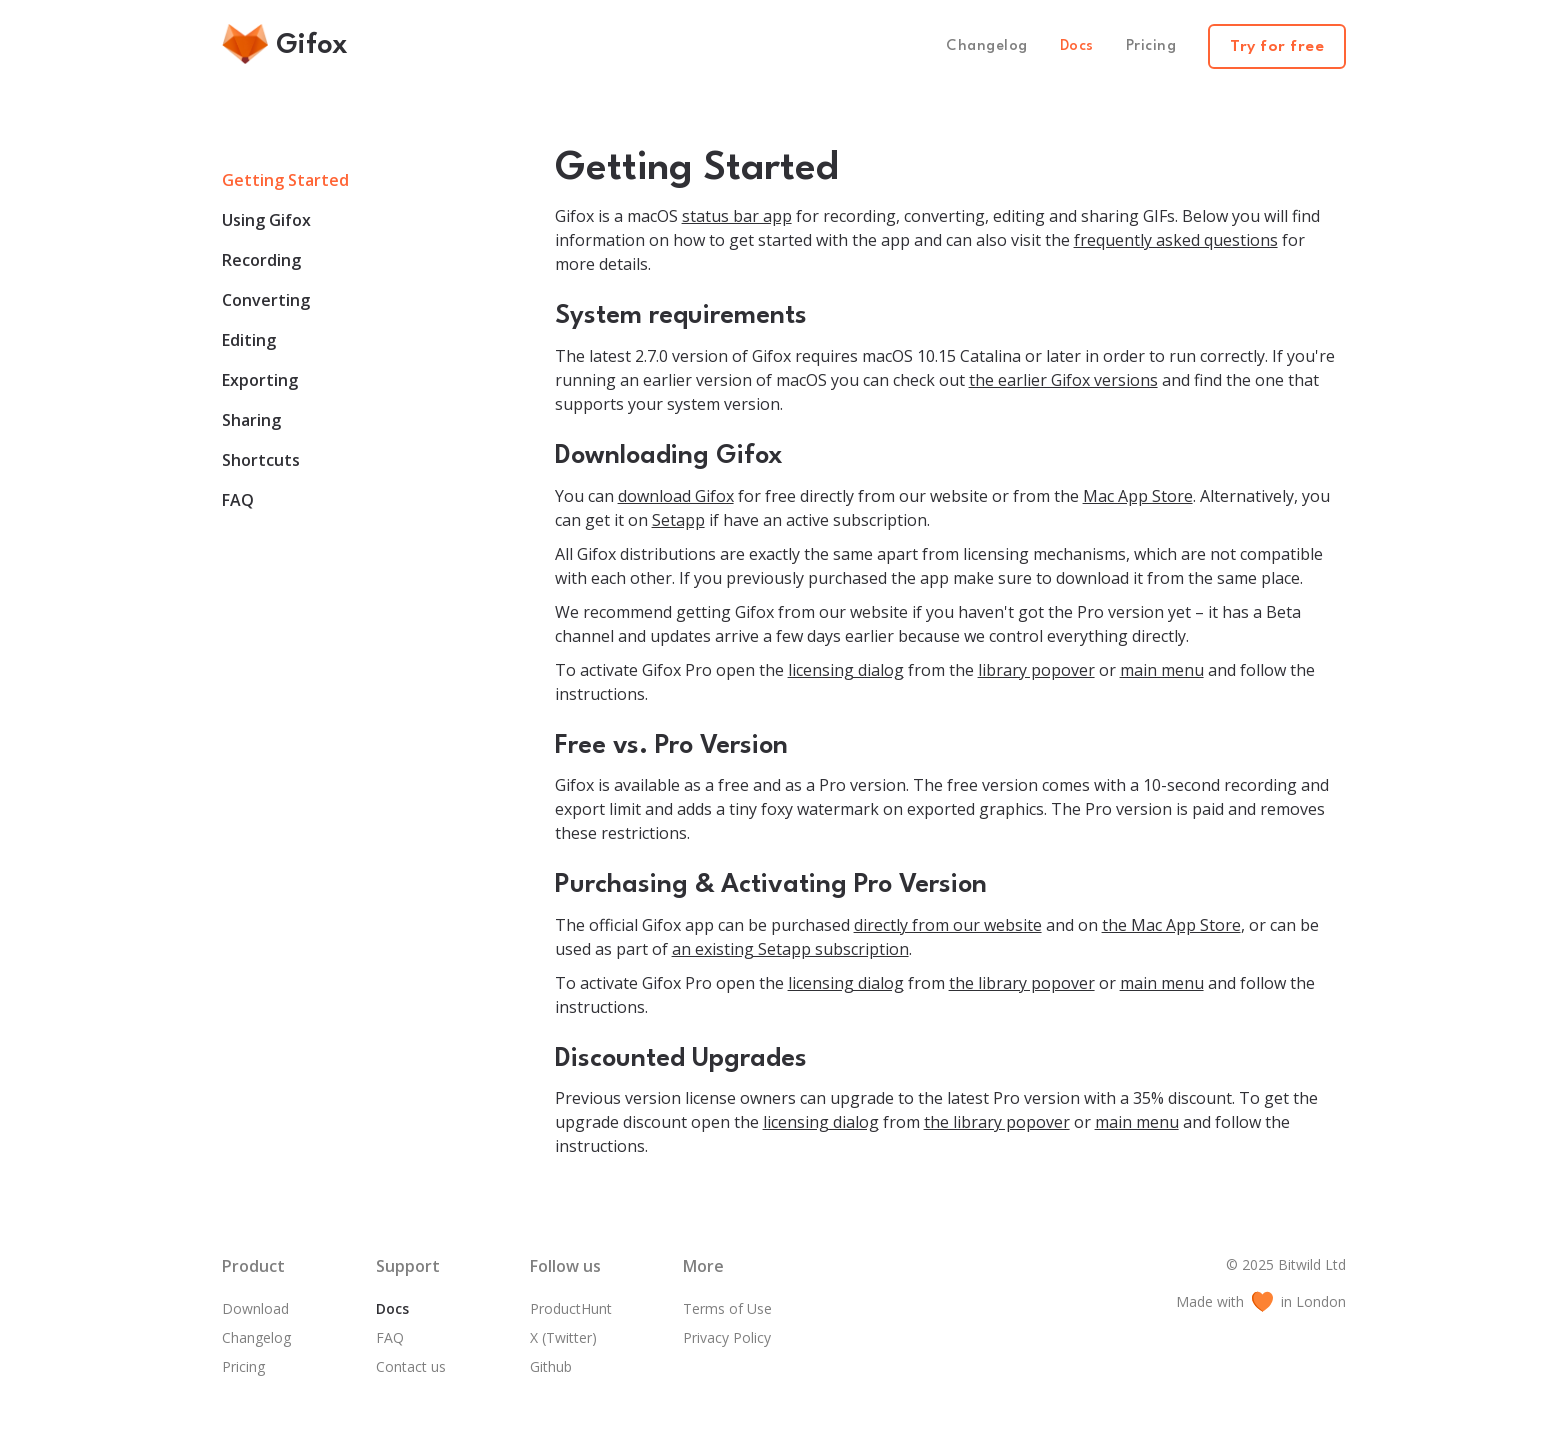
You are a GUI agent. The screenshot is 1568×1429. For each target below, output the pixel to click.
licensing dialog (846, 670)
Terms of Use (727, 1308)
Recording (261, 260)
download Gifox (676, 496)
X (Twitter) (563, 1337)
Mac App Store (1138, 496)
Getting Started (285, 180)
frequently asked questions (1176, 240)
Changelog (987, 46)
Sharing (251, 420)
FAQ (238, 500)
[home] (291, 46)
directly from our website (948, 925)
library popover (1036, 670)
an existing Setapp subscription (790, 949)
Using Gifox (266, 220)
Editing (249, 340)
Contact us (411, 1366)
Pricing (1151, 46)
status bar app (737, 216)
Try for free (1277, 47)
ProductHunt (571, 1308)
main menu (1162, 670)
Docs (1077, 46)
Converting (266, 300)
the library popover (1022, 983)
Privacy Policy (727, 1337)
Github (551, 1366)
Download (255, 1308)
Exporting (260, 380)
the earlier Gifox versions (1063, 380)
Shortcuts (261, 460)
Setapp (678, 520)
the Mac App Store (1171, 925)
